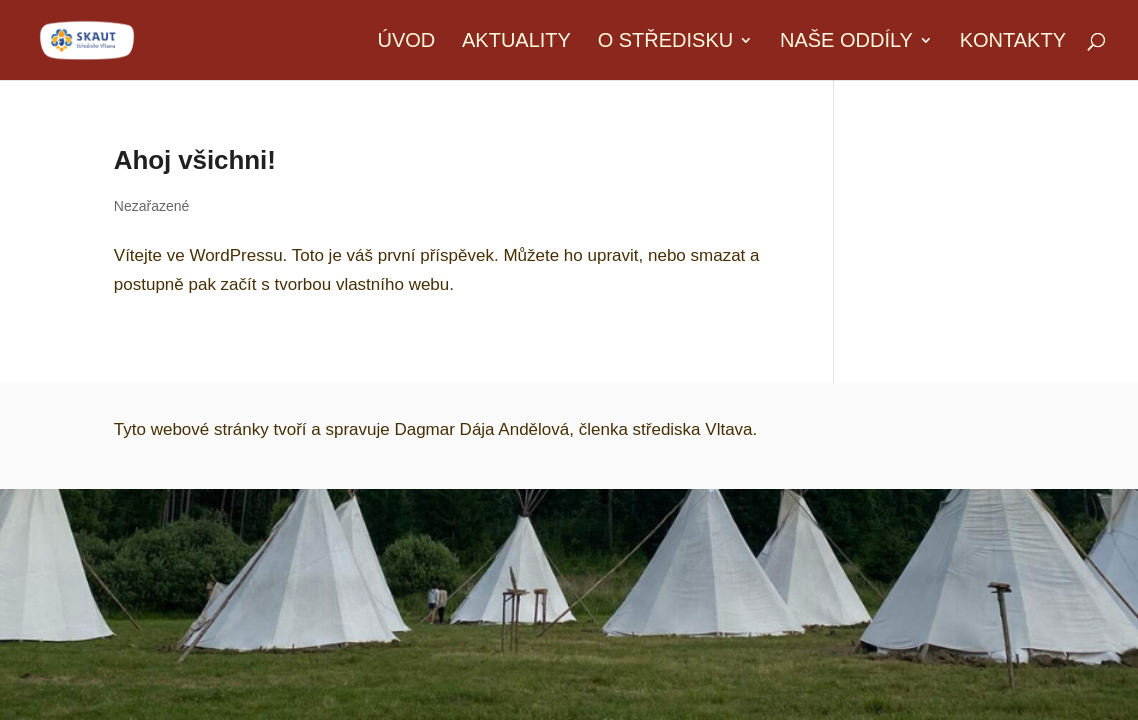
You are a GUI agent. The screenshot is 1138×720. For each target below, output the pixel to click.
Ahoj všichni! (195, 160)
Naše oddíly (846, 42)
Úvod (406, 42)
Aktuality (516, 42)
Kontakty (1013, 42)
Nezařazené (152, 206)
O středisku (666, 42)
